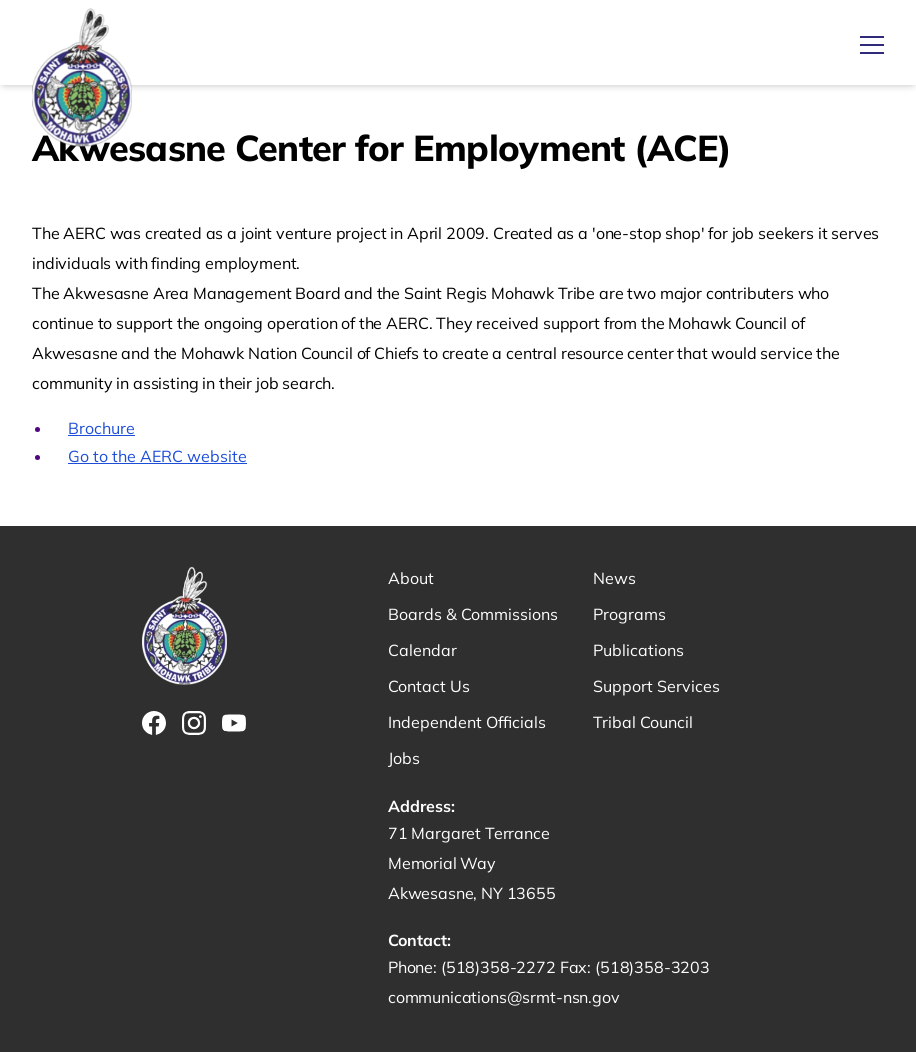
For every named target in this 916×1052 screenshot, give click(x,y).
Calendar (422, 650)
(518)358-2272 (500, 967)
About (411, 578)
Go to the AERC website (157, 456)
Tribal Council (643, 722)
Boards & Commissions (473, 614)
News (614, 578)
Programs (629, 614)
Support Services (656, 686)
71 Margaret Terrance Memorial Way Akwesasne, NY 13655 (472, 863)
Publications (638, 650)
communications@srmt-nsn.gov (504, 997)
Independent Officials (467, 722)
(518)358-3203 (652, 967)
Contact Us (429, 686)
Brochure (101, 428)
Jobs (404, 758)
